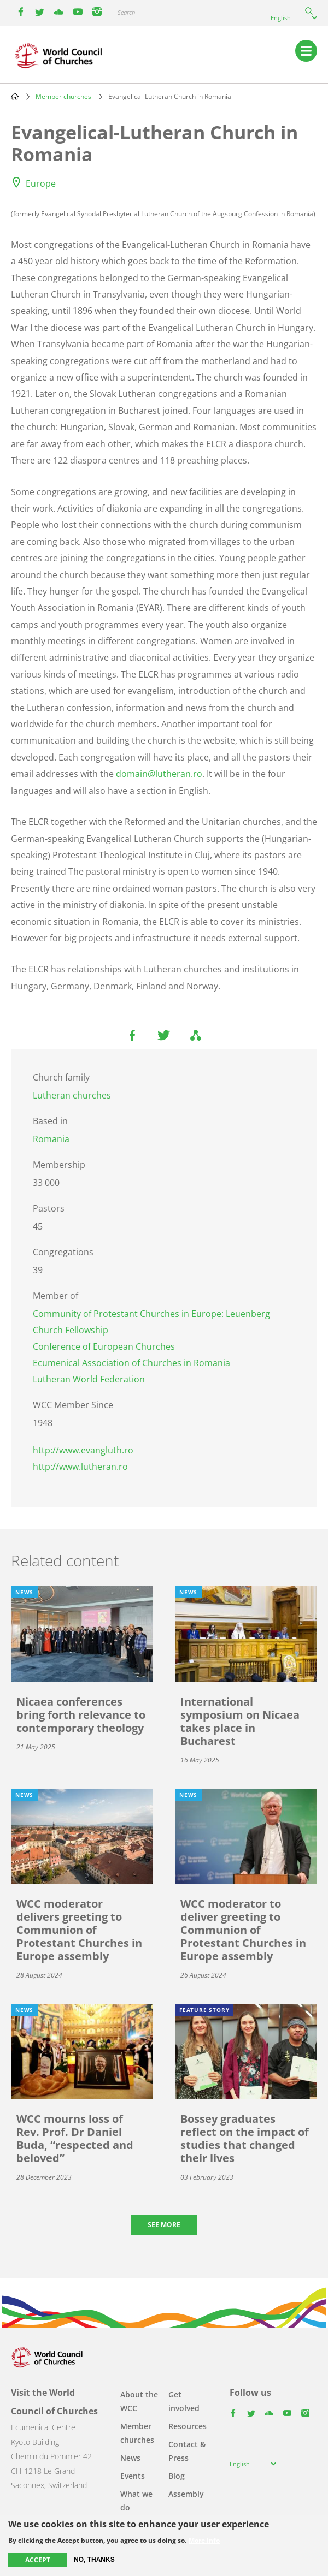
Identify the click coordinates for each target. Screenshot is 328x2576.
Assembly (186, 2494)
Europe (41, 183)
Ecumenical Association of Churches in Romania (131, 1363)
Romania (51, 1139)
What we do (136, 2501)
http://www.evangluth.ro (83, 1450)
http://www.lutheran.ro (80, 1467)
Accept (37, 2560)
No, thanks (94, 2559)
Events (132, 2476)
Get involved (184, 2401)
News (130, 2458)
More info (204, 2540)
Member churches (63, 96)
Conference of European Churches (104, 1346)
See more (164, 2224)
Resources (187, 2426)
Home (15, 96)
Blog (176, 2476)
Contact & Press (187, 2451)
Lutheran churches (72, 1095)
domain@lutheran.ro (159, 774)
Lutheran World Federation (89, 1379)
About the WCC (139, 2401)
